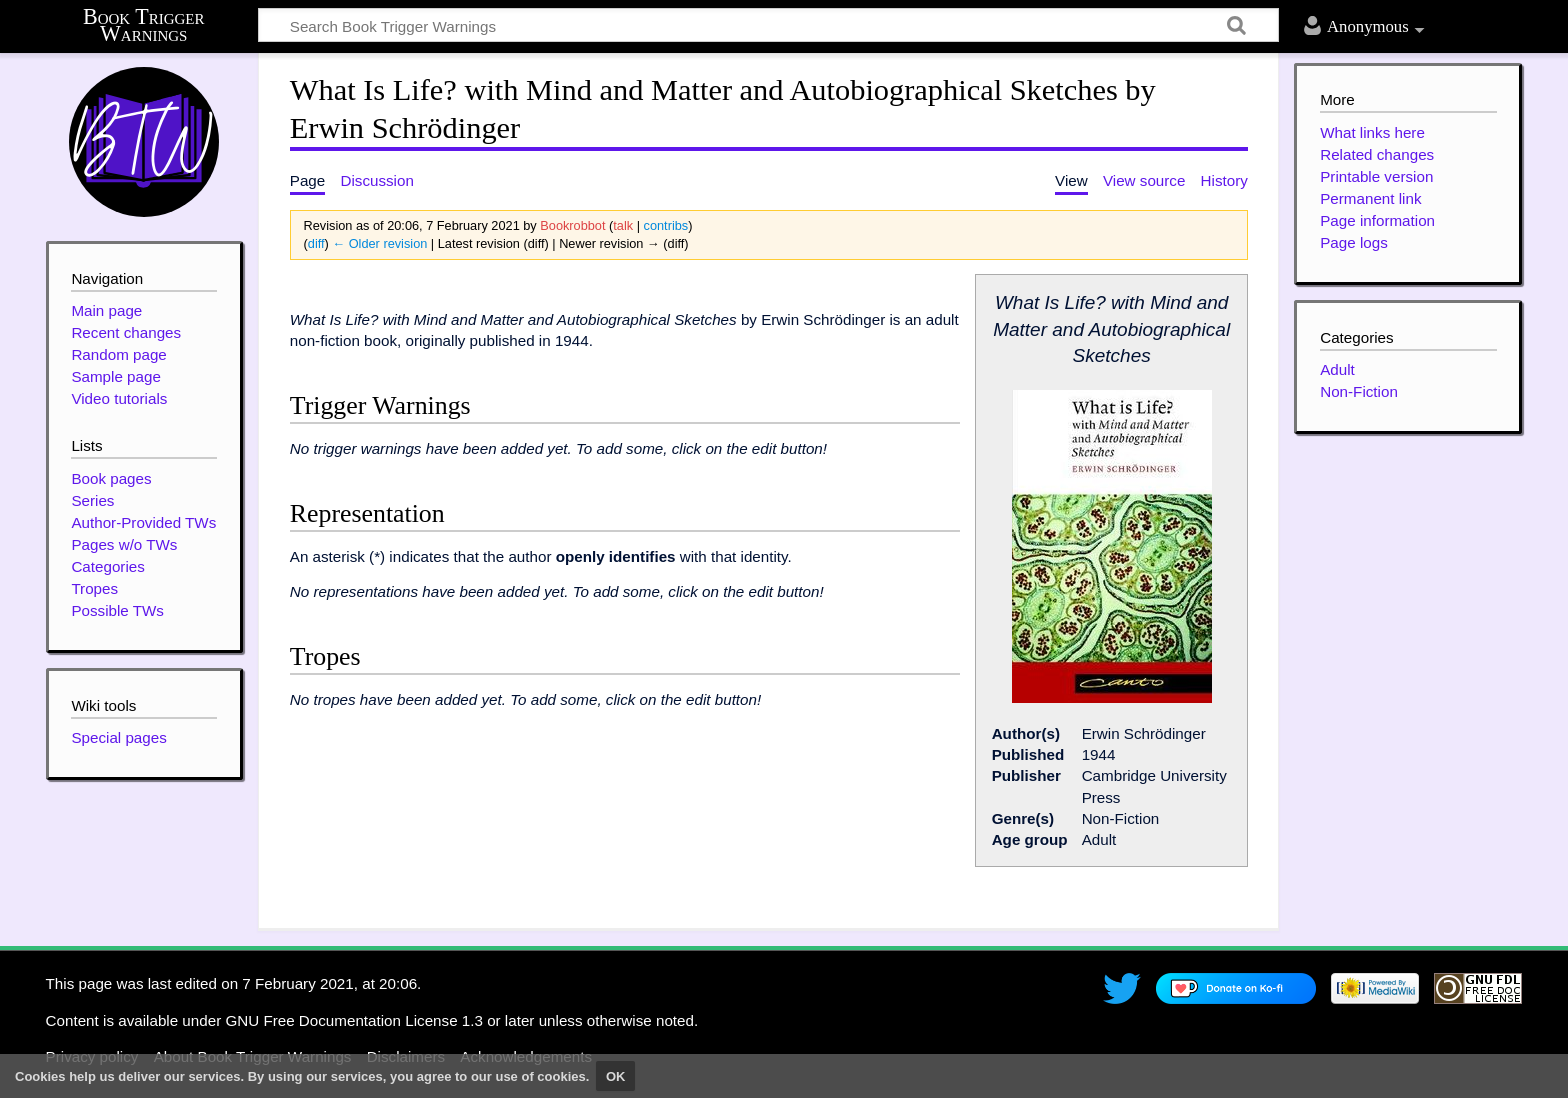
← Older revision (379, 243)
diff (316, 243)
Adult (1337, 369)
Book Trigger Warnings (144, 25)
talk (623, 225)
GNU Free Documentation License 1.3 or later (379, 1020)
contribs (666, 225)
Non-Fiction (1359, 391)
